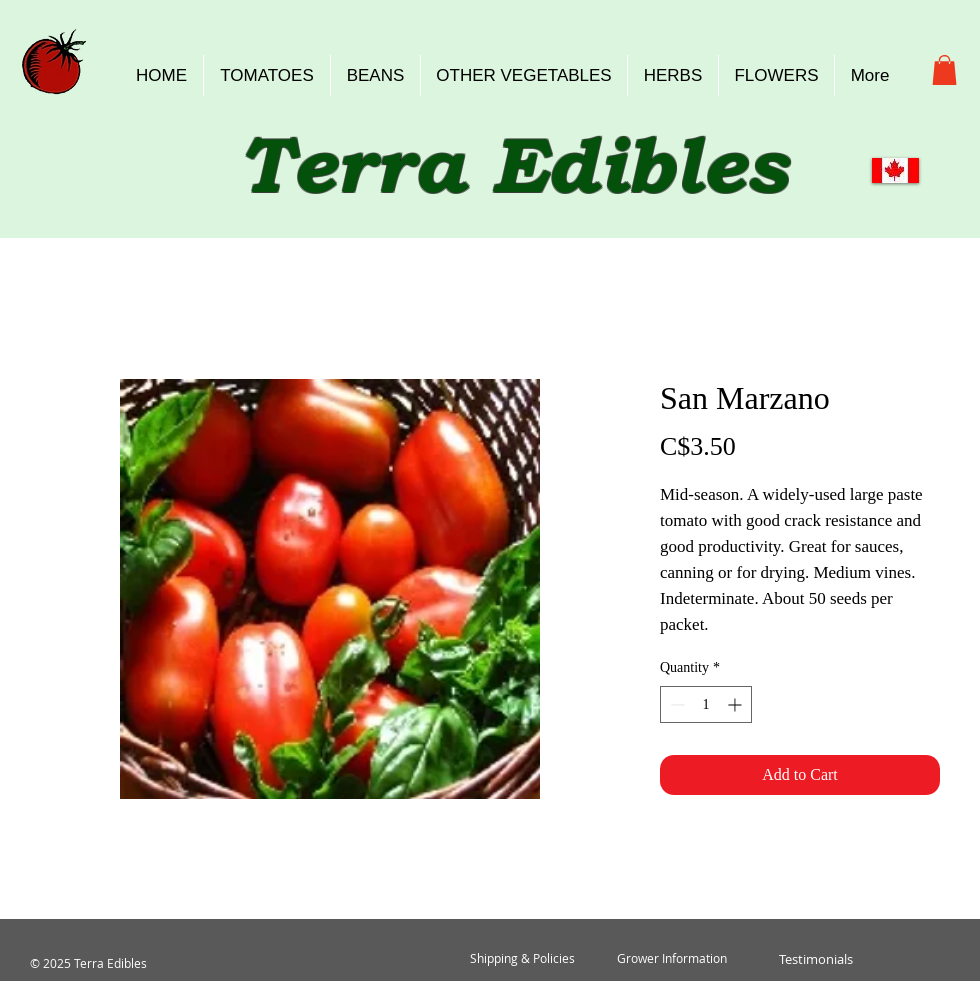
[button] (944, 70)
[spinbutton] (706, 704)
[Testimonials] (815, 959)
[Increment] (736, 704)
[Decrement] (675, 704)
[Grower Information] (672, 959)
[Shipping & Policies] (522, 959)
